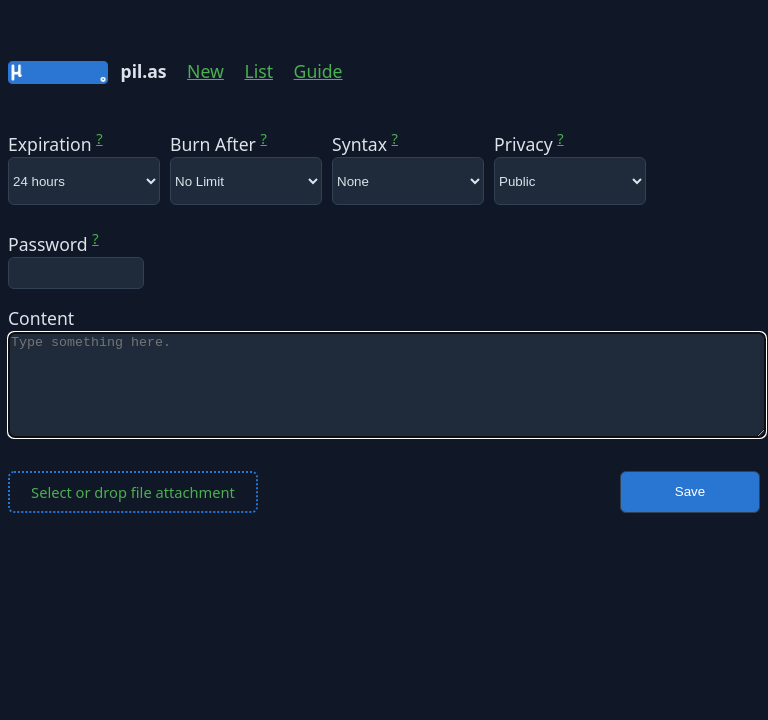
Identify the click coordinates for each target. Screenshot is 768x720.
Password (53, 244)
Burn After (218, 144)
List (258, 71)
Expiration (55, 144)
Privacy (529, 144)
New (205, 71)
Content (41, 318)
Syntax (365, 144)
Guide (318, 71)
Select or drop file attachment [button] (133, 492)
